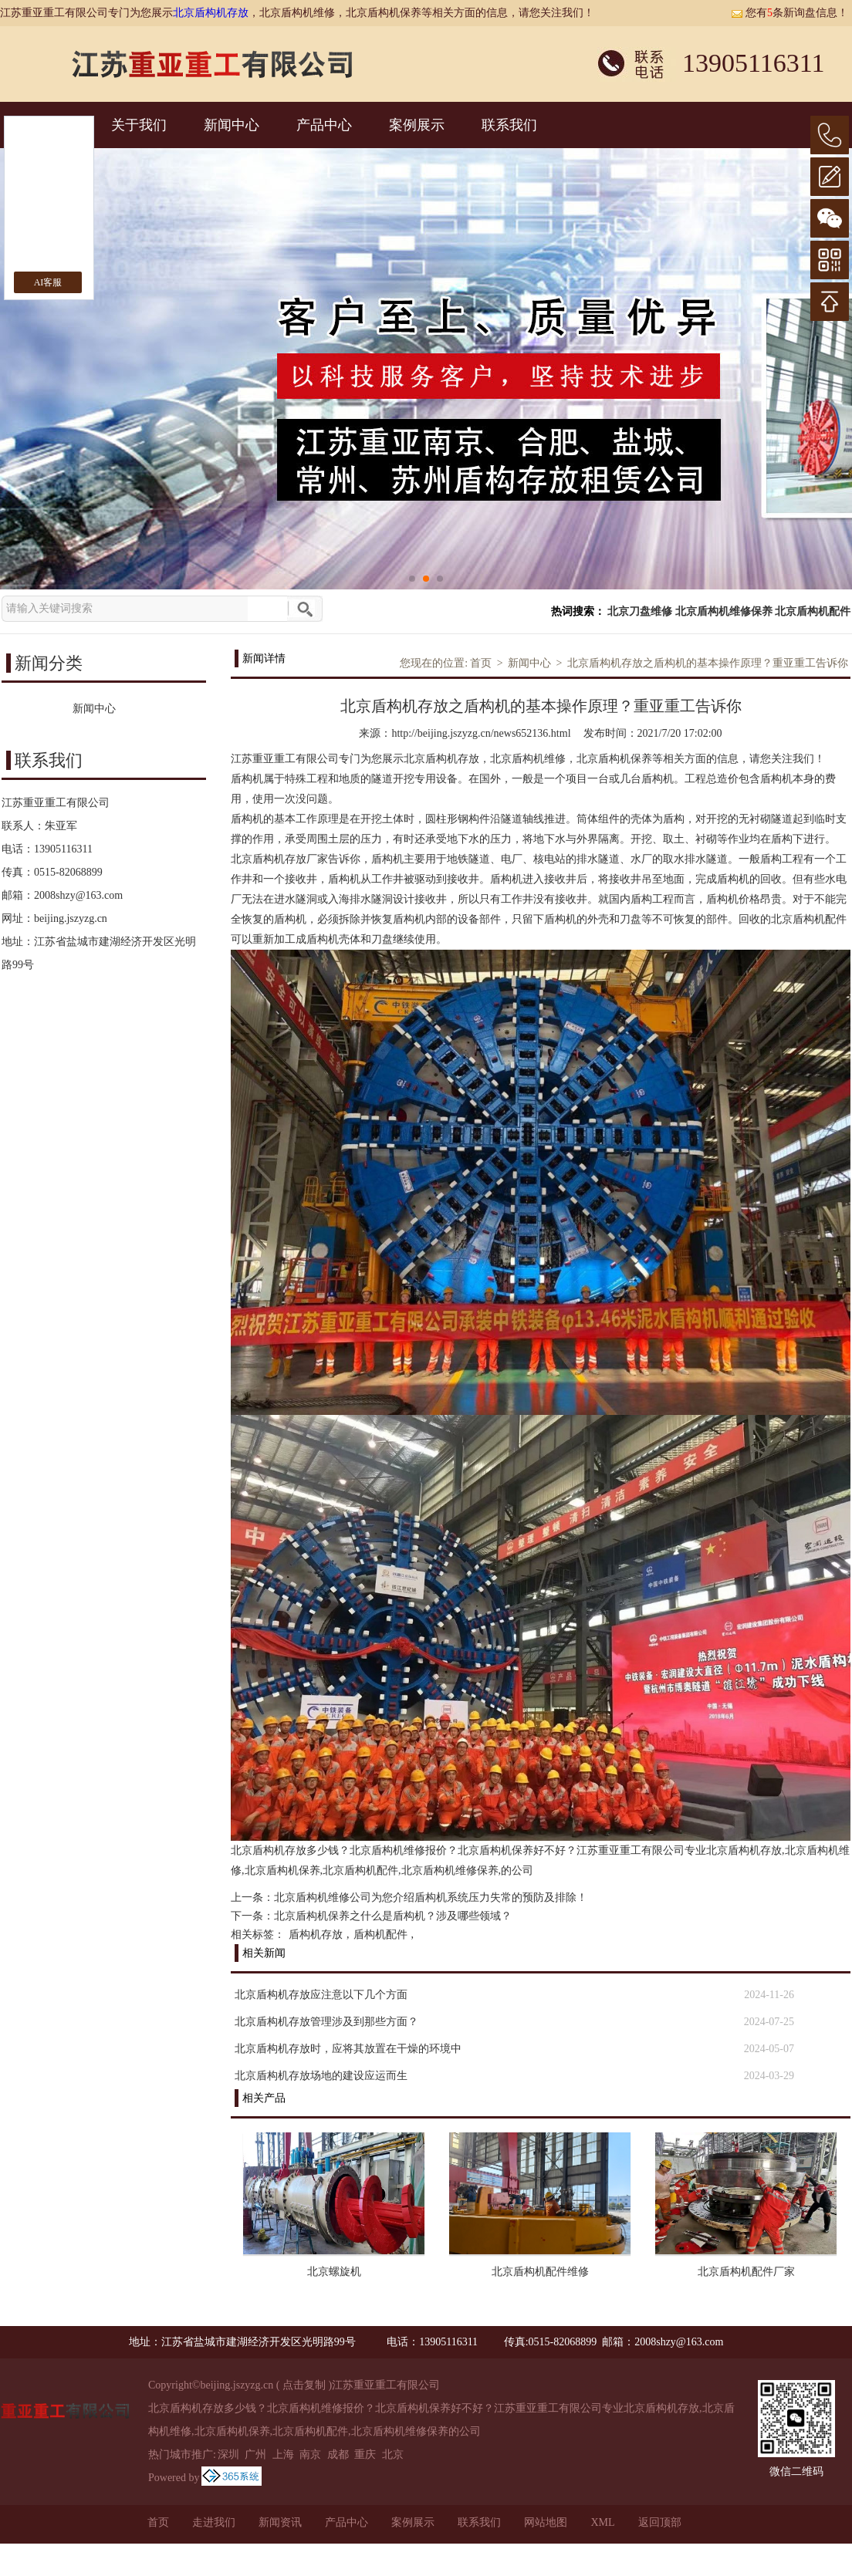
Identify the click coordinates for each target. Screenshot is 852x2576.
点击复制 (304, 2385)
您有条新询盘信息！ (789, 13)
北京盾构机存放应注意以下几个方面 (321, 1994)
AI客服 (48, 282)
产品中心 (324, 125)
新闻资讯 (280, 2522)
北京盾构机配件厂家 (746, 2271)
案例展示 (417, 125)
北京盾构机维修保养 (724, 611)
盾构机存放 (316, 1934)
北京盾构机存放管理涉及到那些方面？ (326, 2021)
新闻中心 (231, 125)
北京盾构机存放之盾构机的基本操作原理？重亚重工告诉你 (707, 663)
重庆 (365, 2454)
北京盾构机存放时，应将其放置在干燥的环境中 (348, 2048)
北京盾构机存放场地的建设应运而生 (321, 2075)
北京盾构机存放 (210, 13)
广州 (255, 2454)
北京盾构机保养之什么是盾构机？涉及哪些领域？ (393, 1916)
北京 (393, 2454)
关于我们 (139, 125)
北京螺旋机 (334, 2271)
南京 (310, 2454)
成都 (338, 2454)
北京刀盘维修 (639, 611)
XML (602, 2522)
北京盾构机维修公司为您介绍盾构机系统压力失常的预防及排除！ (430, 1897)
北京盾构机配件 (812, 611)
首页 (481, 663)
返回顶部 (659, 2522)
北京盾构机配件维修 (540, 2271)
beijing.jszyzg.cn (70, 918)
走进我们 (213, 2522)
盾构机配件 (380, 1934)
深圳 (228, 2454)
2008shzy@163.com (78, 895)
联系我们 (509, 125)
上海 (283, 2454)
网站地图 (545, 2522)
